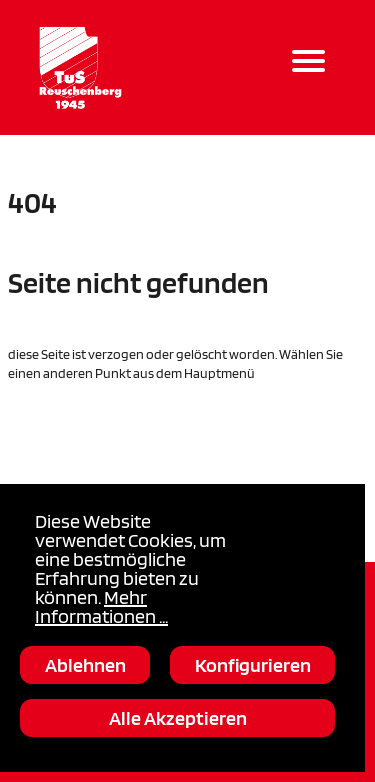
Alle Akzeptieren (178, 718)
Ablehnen (85, 665)
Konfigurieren (253, 665)
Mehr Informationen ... (101, 606)
